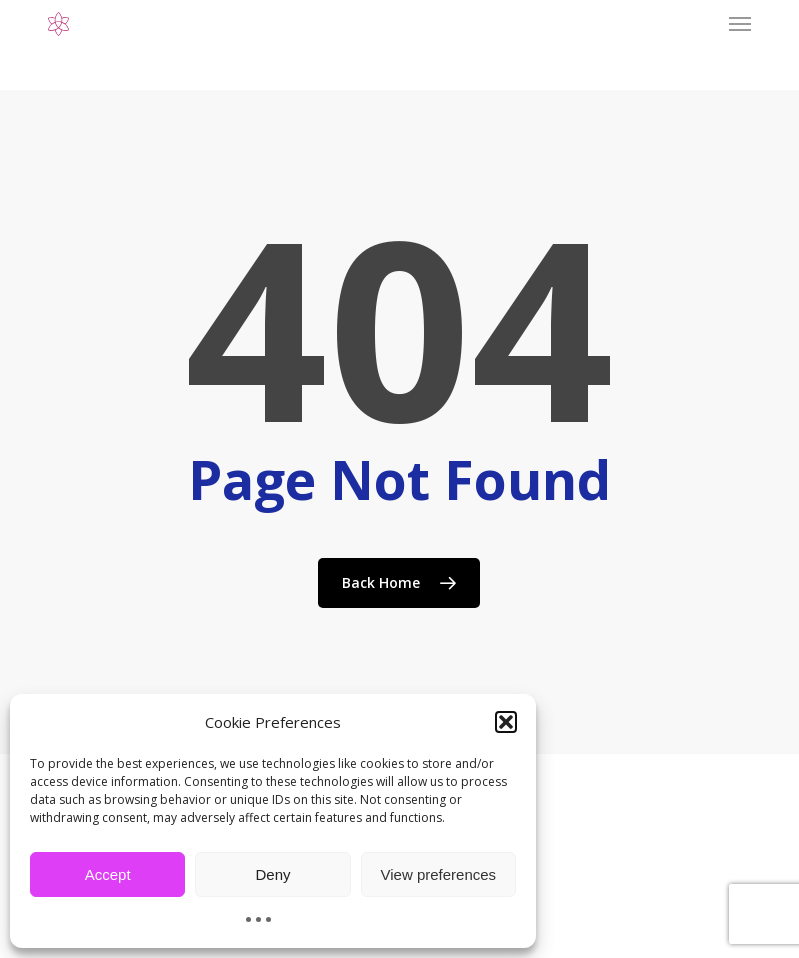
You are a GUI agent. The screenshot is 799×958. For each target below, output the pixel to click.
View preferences (439, 874)
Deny (272, 874)
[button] (506, 722)
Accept (108, 874)
